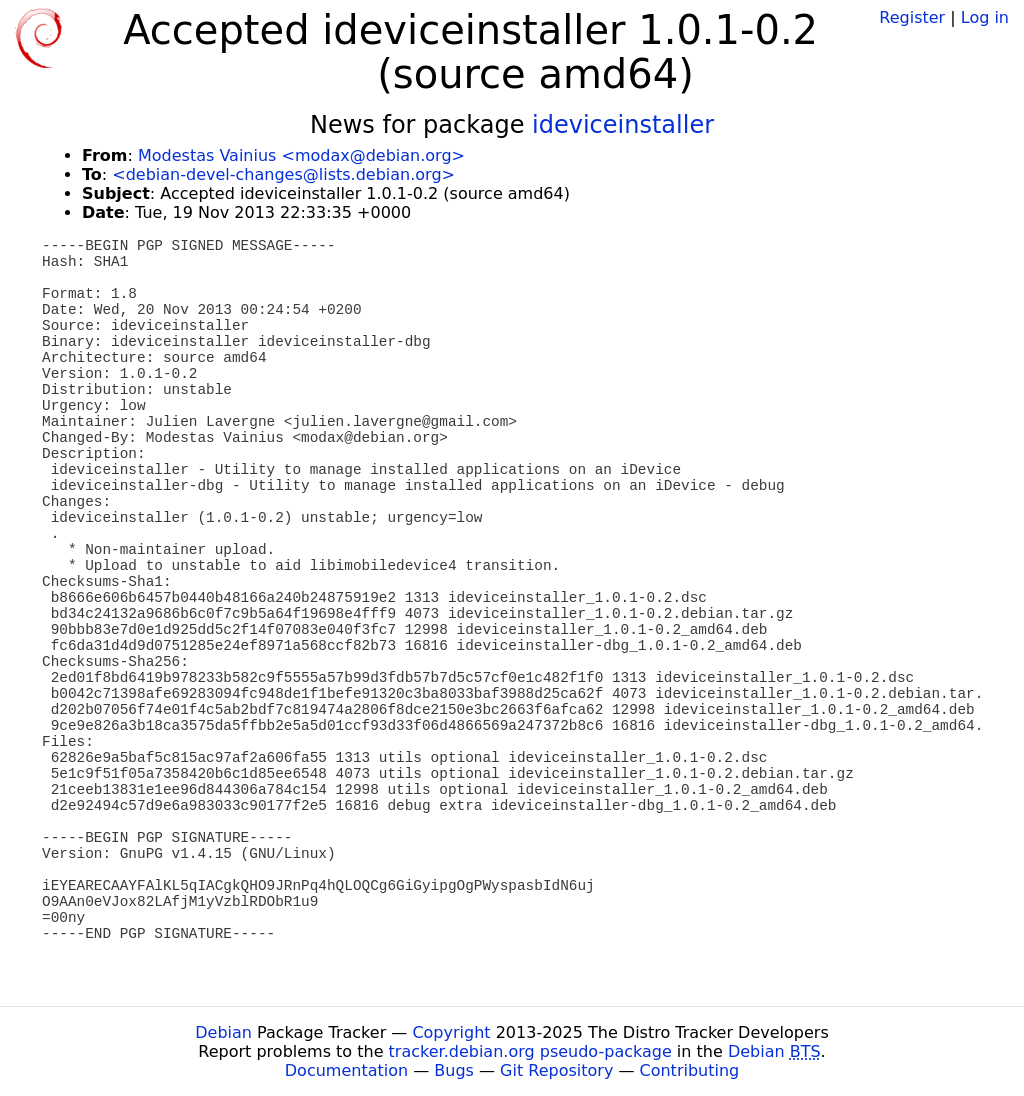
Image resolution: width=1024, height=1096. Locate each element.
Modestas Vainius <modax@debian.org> (301, 155)
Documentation (346, 1070)
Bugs (454, 1070)
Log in (985, 17)
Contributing (690, 1070)
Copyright (451, 1032)
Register (912, 17)
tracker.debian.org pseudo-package (530, 1051)
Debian (223, 1032)
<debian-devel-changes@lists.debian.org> (283, 174)
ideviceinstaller (623, 125)
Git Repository (556, 1070)
